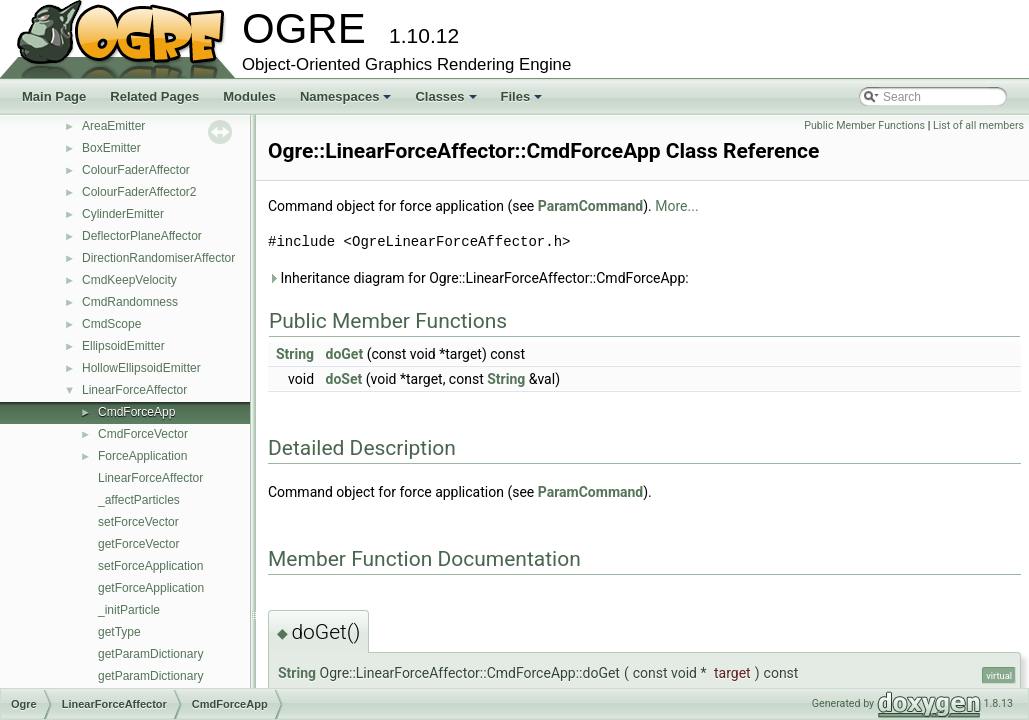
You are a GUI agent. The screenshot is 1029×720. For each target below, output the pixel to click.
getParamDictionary (150, 654)
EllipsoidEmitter (123, 346)
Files (523, 102)
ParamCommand (591, 206)
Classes (447, 102)
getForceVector (138, 544)
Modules (249, 96)
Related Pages (154, 96)
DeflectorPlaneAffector (142, 236)
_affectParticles (139, 500)
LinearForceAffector (134, 390)
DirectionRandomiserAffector (158, 258)
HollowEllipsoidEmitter (141, 368)
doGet (345, 354)
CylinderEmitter (123, 214)
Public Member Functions (864, 125)
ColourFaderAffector (136, 170)
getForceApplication (151, 588)
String (295, 354)
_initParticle (129, 610)
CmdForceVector (143, 434)
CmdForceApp (136, 412)
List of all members (978, 125)
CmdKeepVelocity (129, 280)
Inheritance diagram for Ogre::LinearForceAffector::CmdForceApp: (478, 278)
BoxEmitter (111, 148)
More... (676, 206)
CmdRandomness (130, 302)
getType (119, 632)
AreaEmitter (113, 126)
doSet (344, 379)
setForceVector (138, 522)
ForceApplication (142, 456)
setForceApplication (150, 566)
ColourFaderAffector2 (139, 192)
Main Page (54, 96)
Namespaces (347, 102)
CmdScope (111, 324)
